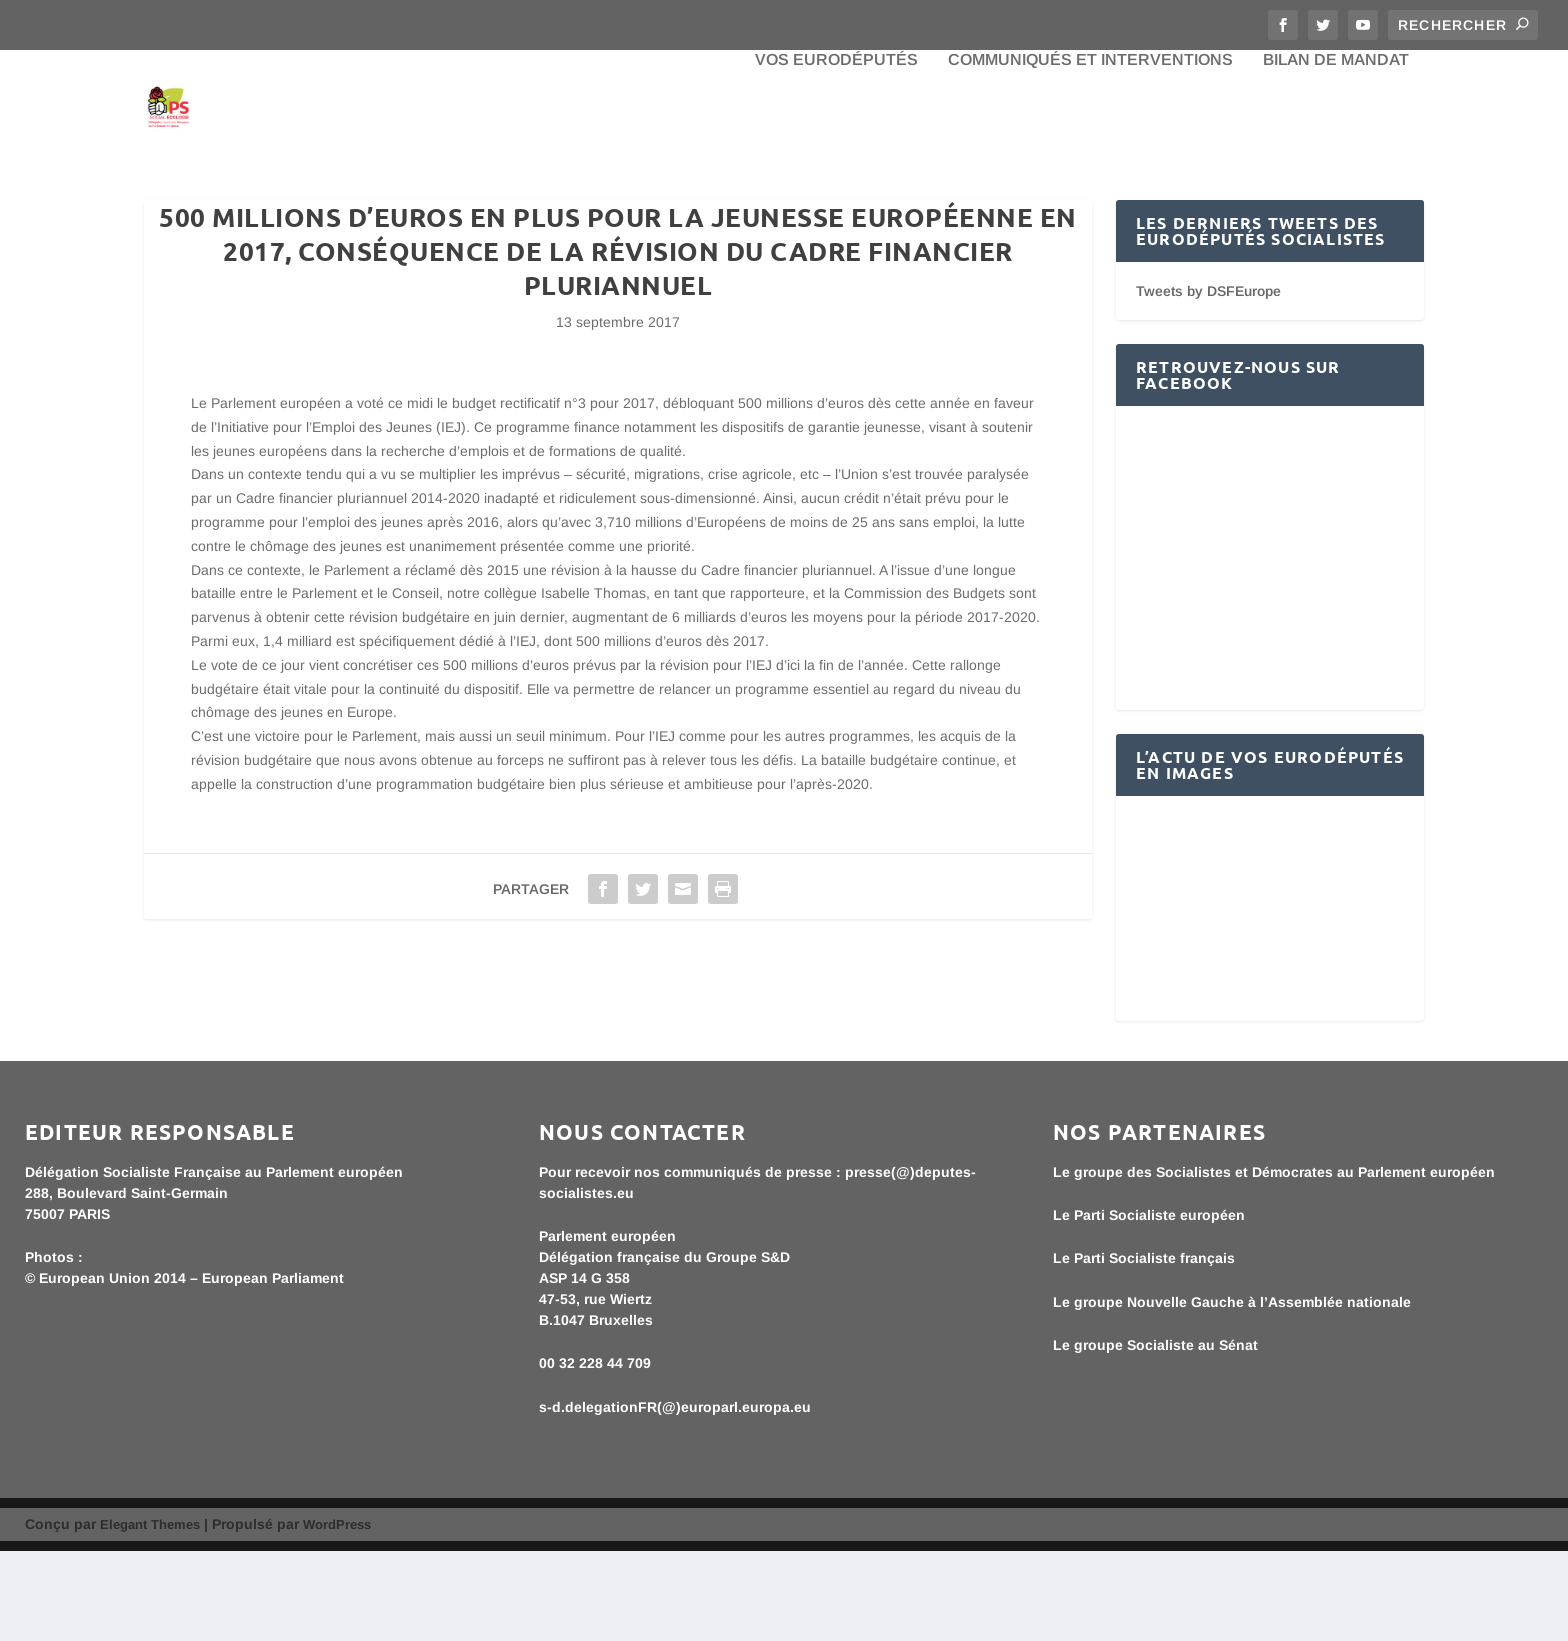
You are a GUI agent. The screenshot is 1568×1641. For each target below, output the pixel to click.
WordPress (337, 1614)
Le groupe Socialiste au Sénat (1155, 1435)
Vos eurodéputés (836, 150)
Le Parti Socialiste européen (1149, 1305)
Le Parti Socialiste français (1144, 1348)
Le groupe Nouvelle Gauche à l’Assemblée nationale (1232, 1392)
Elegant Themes (150, 1614)
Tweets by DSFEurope (1208, 381)
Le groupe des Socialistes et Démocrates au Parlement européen (1274, 1262)
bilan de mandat (1336, 150)
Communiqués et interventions (1090, 150)
